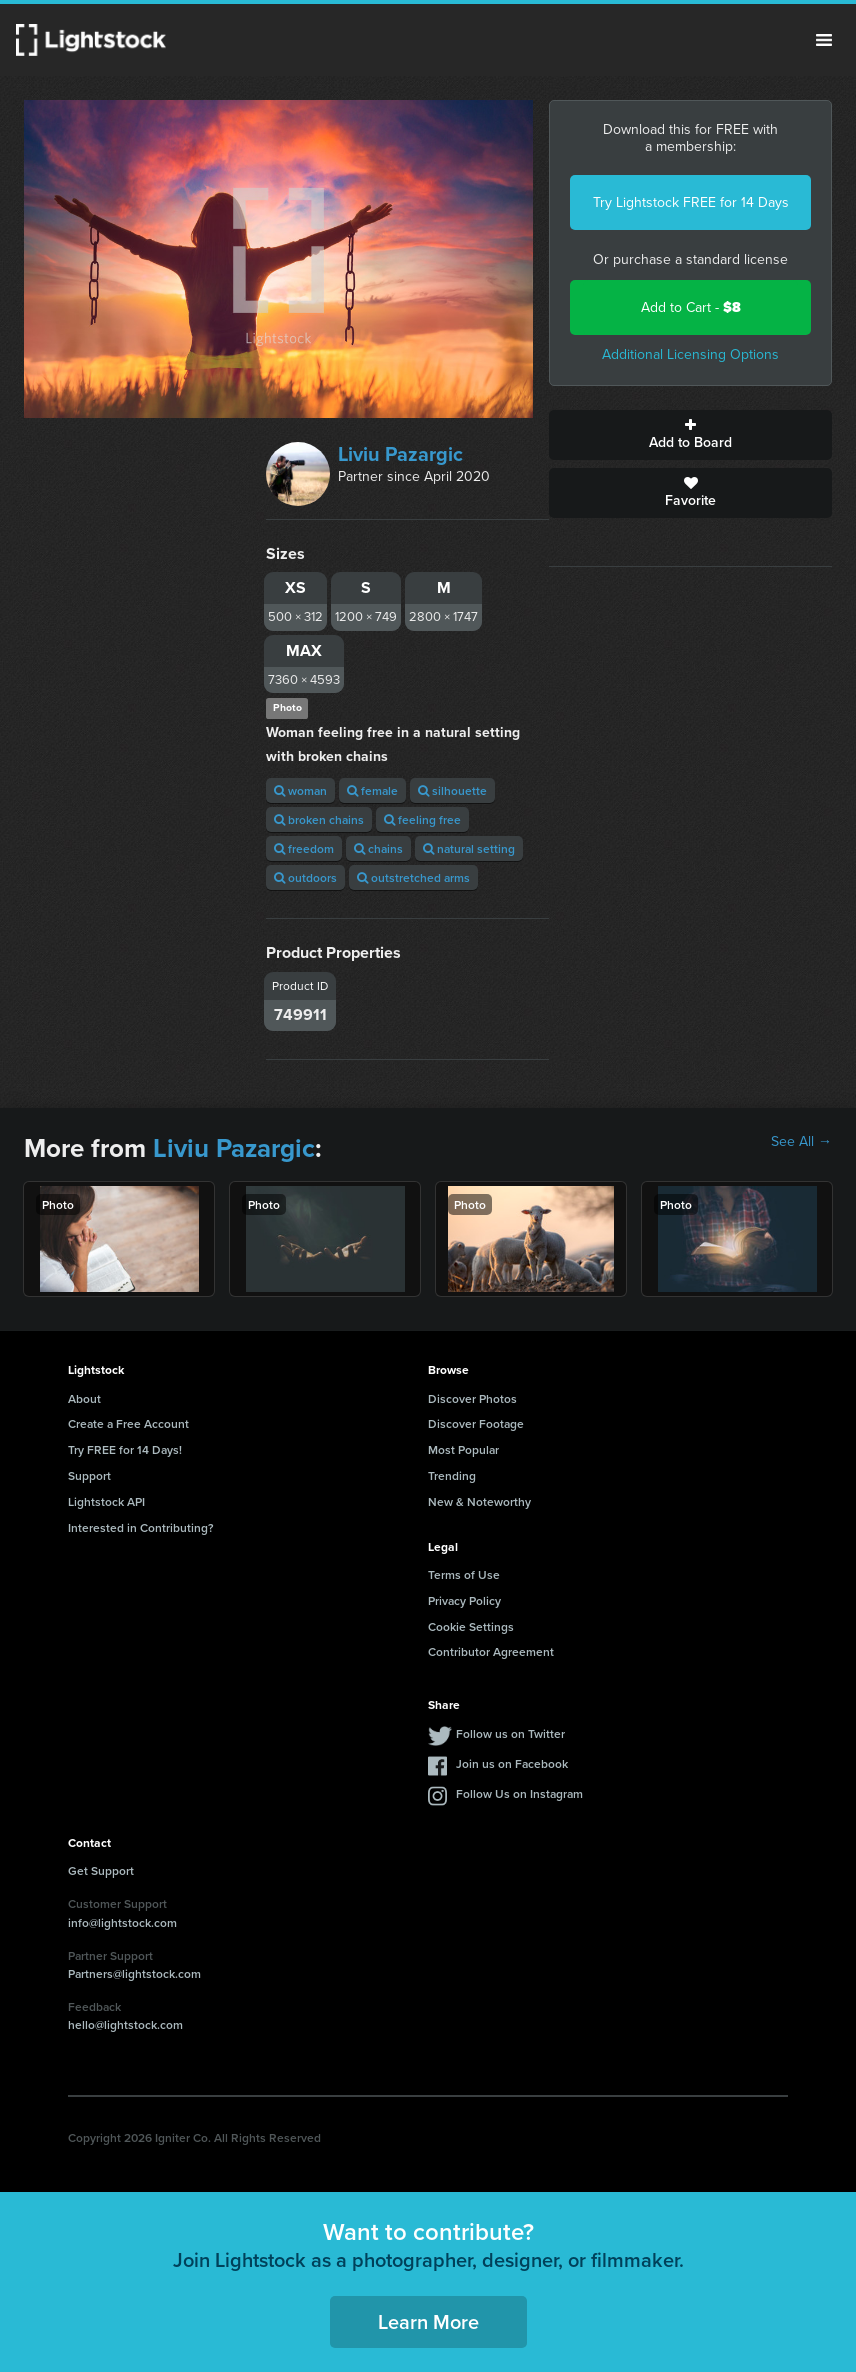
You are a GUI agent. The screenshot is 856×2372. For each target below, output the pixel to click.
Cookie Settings (471, 1626)
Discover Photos (472, 1398)
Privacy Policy (464, 1600)
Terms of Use (464, 1574)
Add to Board (690, 435)
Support (89, 1475)
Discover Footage (476, 1423)
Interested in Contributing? (141, 1527)
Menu (824, 40)
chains (378, 848)
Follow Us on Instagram (519, 1793)
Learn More (428, 2321)
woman (300, 790)
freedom (304, 848)
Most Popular (463, 1449)
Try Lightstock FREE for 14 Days (691, 202)
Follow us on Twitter (510, 1733)
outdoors (305, 877)
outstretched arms (413, 877)
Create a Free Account (128, 1423)
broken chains (319, 819)
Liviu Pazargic (400, 454)
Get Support (101, 1870)
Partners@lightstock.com (134, 1973)
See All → (801, 1142)
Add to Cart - (691, 307)
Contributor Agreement (491, 1651)
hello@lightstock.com (125, 2024)
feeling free (422, 819)
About (84, 1398)
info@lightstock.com (122, 1922)
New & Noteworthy (479, 1501)
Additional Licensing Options (690, 354)
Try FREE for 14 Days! (125, 1449)
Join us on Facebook (512, 1763)
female (372, 790)
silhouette (452, 790)
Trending (452, 1475)
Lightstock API (106, 1501)
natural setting (469, 848)
